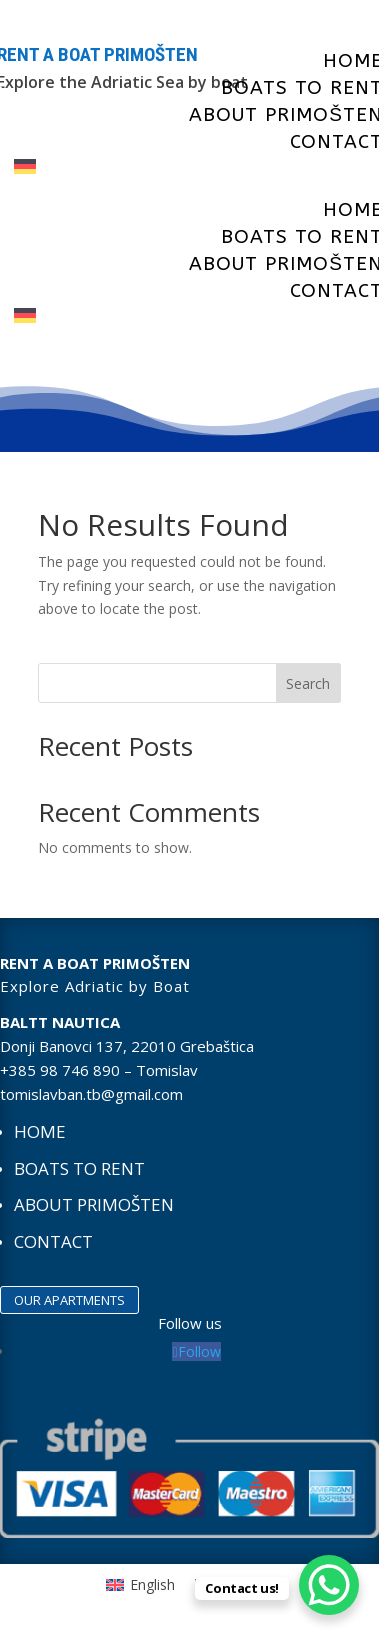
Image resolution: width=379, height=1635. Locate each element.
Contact (53, 1241)
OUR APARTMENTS (69, 1300)
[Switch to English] (140, 1585)
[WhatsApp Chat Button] (329, 1585)
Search (308, 683)
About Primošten (94, 1204)
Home (40, 1131)
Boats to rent (79, 1168)
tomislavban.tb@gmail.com (91, 1094)
